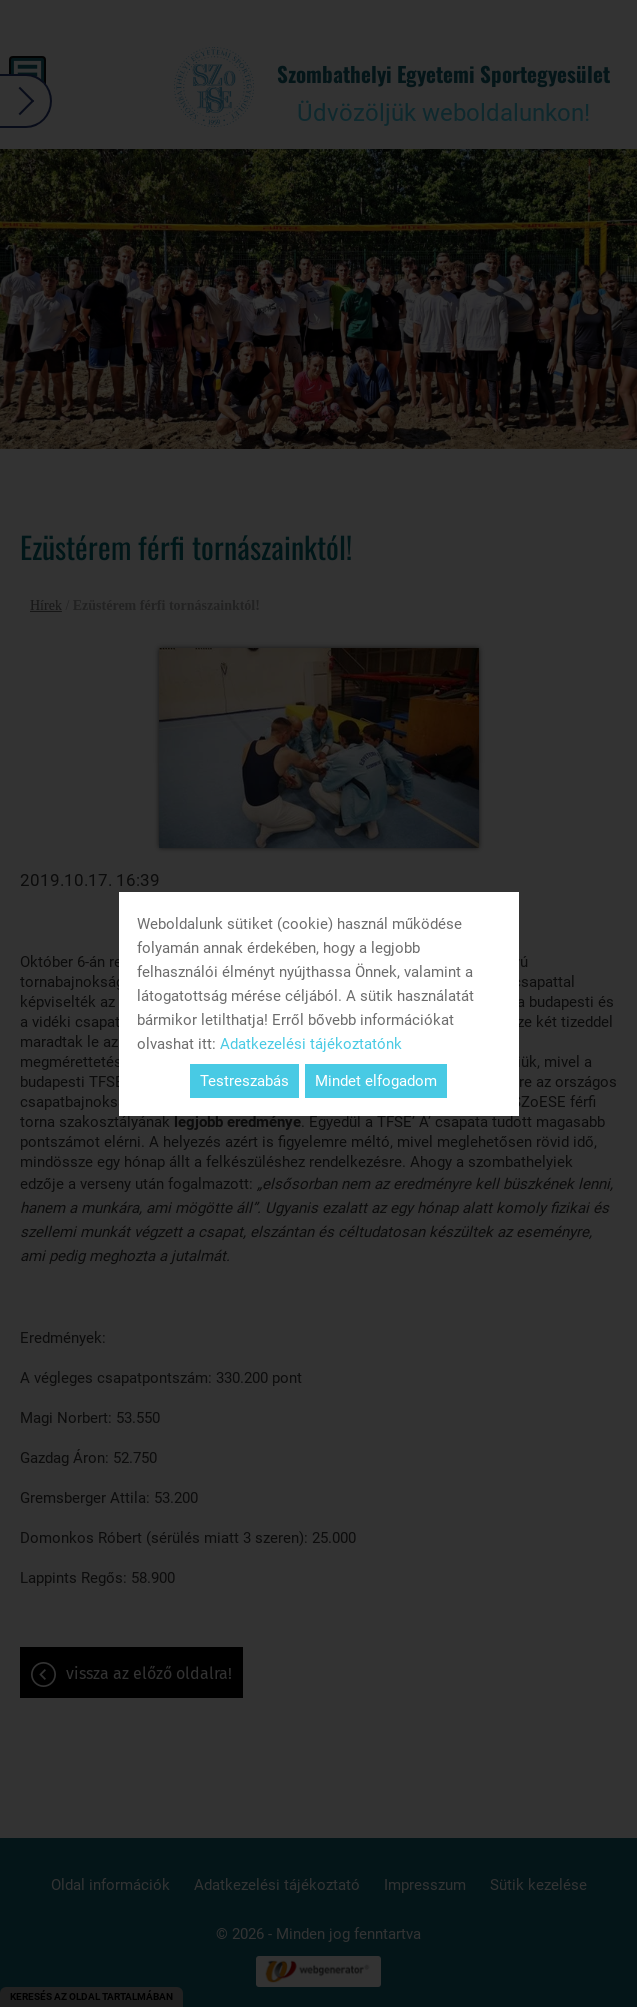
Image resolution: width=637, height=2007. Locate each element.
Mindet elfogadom (376, 1081)
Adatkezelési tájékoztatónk (311, 1044)
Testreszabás (244, 1081)
